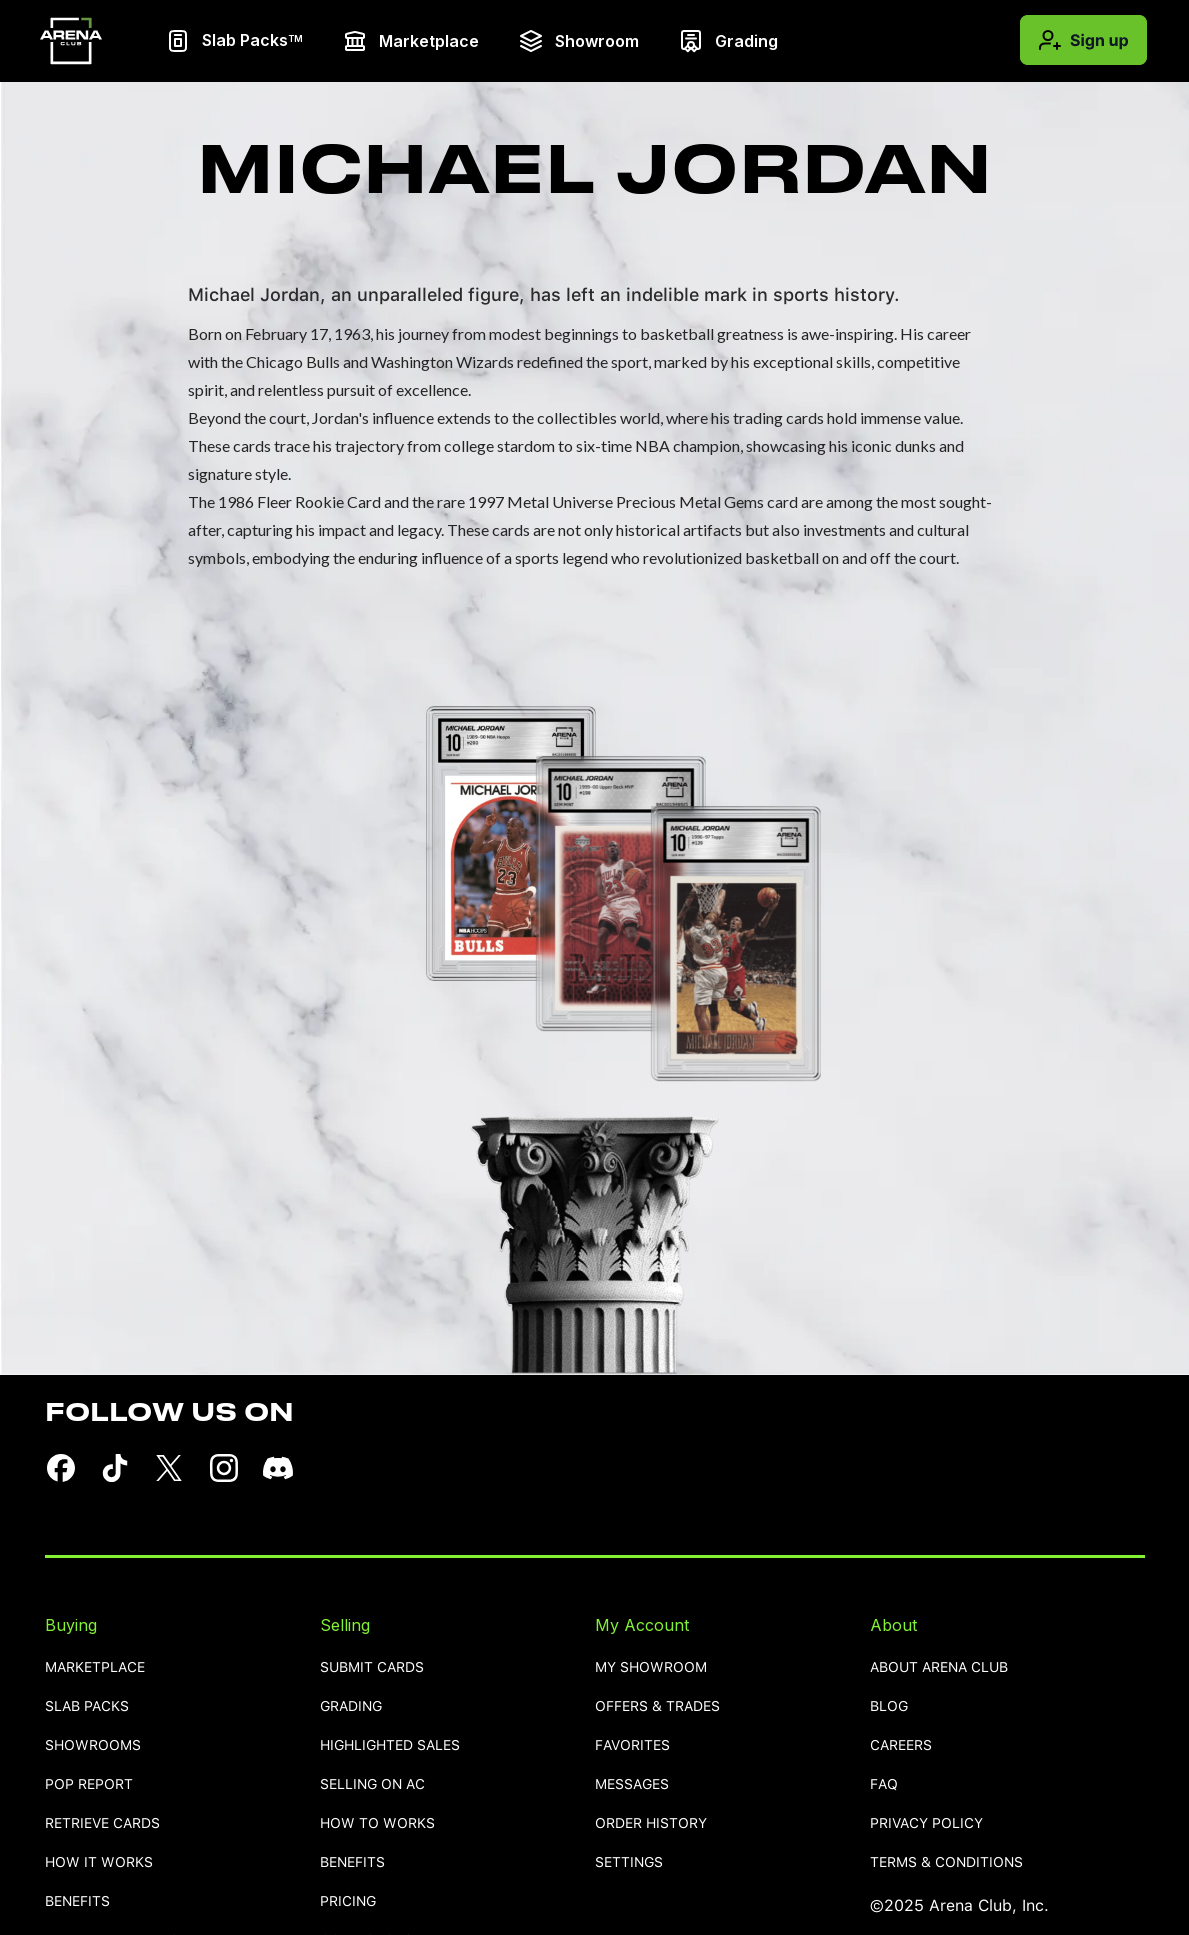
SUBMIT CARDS (372, 1667)
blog (889, 1706)
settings (629, 1862)
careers (901, 1745)
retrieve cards (102, 1823)
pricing (348, 1901)
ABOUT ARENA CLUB (939, 1667)
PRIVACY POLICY (926, 1823)
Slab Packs (87, 1706)
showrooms (93, 1745)
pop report (89, 1784)
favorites (632, 1745)
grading (351, 1706)
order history (651, 1823)
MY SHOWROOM (651, 1667)
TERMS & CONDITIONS (946, 1862)
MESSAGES (632, 1784)
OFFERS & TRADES (657, 1706)
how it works (99, 1862)
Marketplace (95, 1667)
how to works (377, 1823)
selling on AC (372, 1784)
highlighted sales (390, 1745)
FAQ (884, 1784)
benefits (77, 1901)
